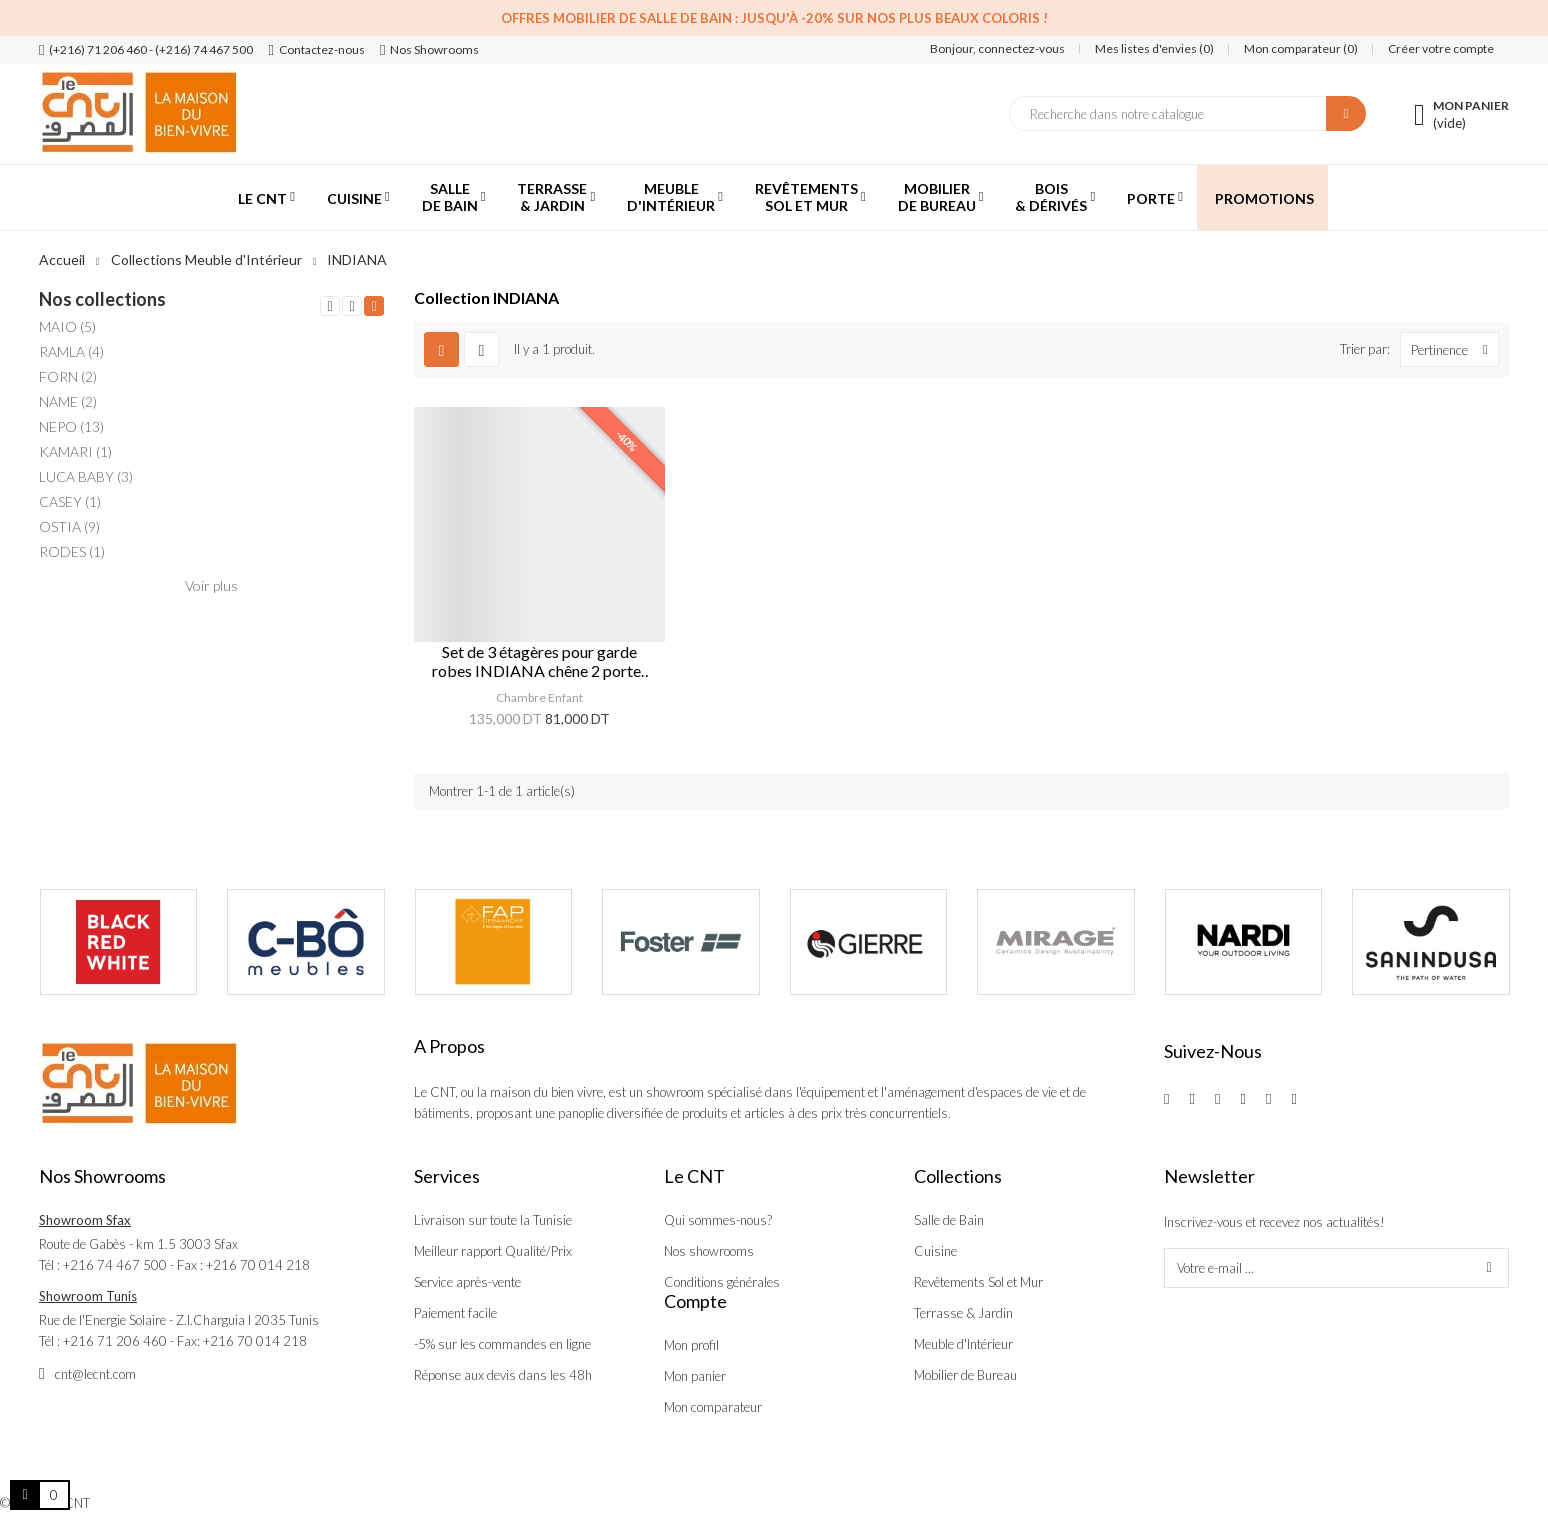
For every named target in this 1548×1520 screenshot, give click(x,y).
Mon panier (695, 1376)
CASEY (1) (70, 501)
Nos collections (102, 299)
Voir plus (211, 585)
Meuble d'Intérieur (963, 1344)
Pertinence (1454, 349)
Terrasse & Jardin (963, 1313)
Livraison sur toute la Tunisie (493, 1220)
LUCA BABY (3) (86, 476)
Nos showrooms (709, 1251)
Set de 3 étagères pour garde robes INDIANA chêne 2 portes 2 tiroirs (540, 661)
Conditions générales (722, 1282)
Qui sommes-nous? (718, 1220)
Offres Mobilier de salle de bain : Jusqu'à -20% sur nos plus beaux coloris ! (774, 18)
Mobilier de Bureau (965, 1375)
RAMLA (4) (71, 351)
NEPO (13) (71, 426)
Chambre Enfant (539, 697)
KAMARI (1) (75, 451)
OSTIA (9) (69, 526)
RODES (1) (72, 551)
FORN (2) (68, 376)
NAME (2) (68, 401)
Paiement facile (455, 1313)
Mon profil (691, 1345)
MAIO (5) (67, 326)
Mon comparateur (713, 1407)
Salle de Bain (949, 1220)
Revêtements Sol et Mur (978, 1282)
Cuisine (935, 1251)
